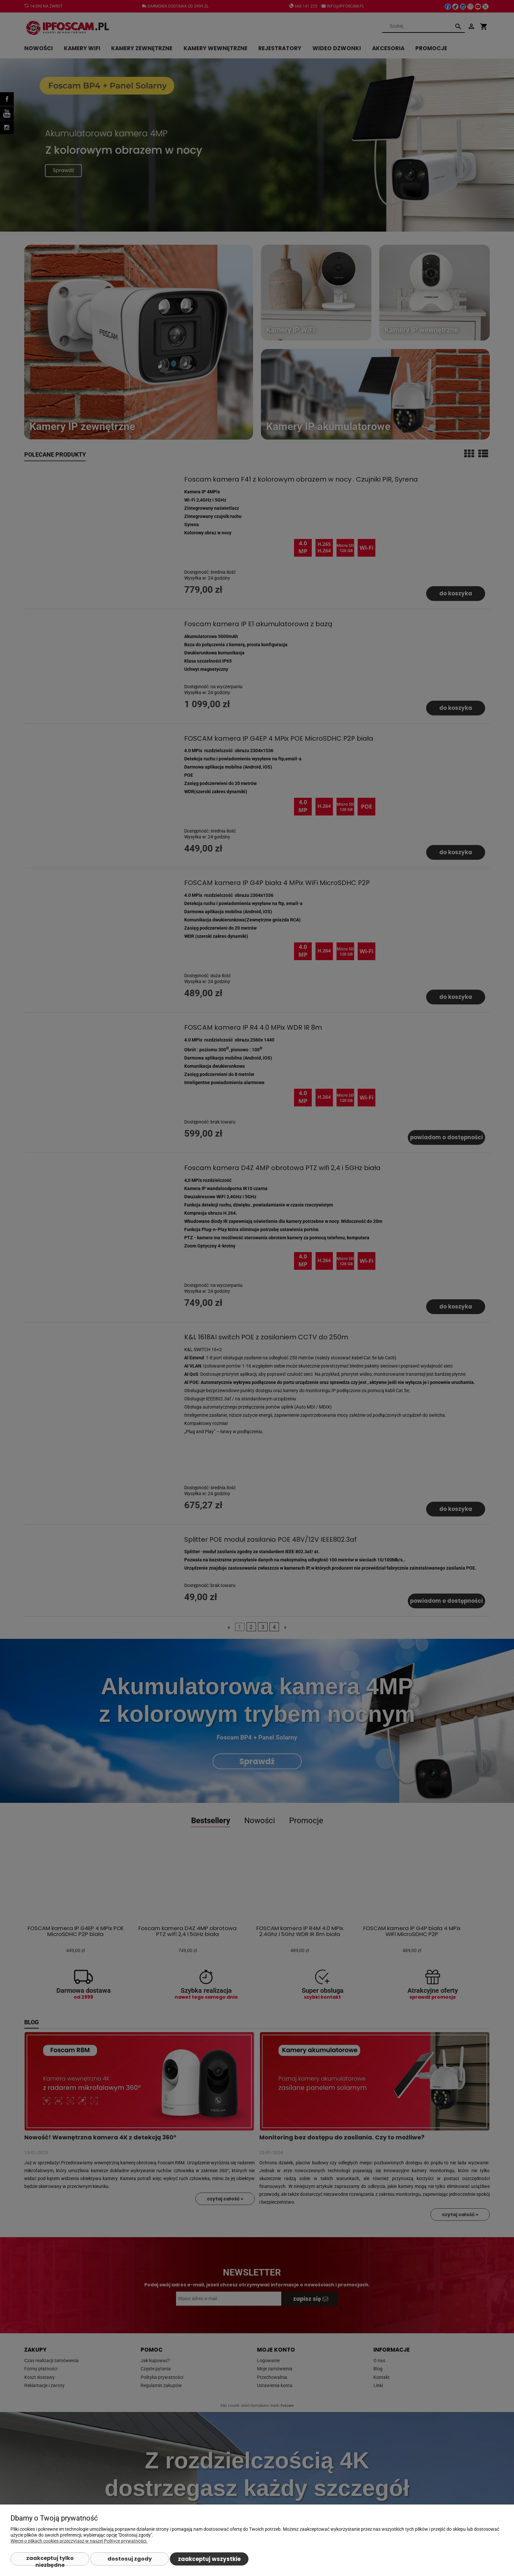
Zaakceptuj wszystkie (209, 2559)
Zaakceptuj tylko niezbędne (50, 2560)
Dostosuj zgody (130, 2559)
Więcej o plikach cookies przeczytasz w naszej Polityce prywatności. (79, 2541)
